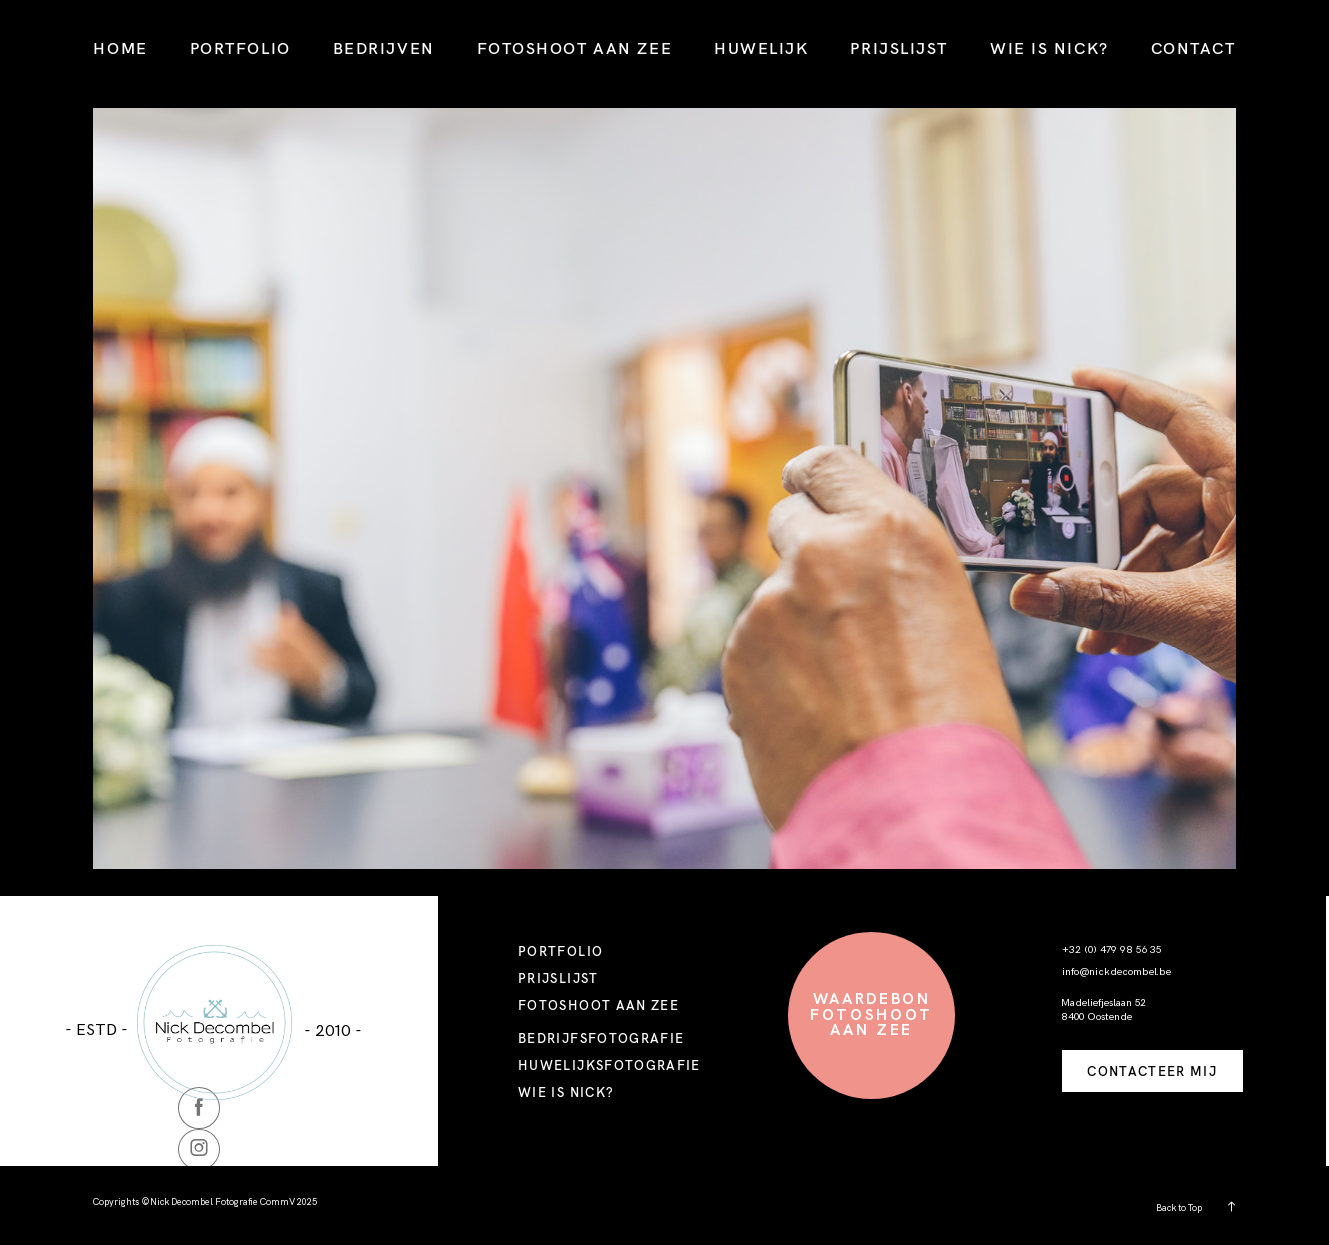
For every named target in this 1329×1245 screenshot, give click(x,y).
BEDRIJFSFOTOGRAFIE (601, 1038)
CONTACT (1193, 48)
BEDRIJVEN (384, 48)
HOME (120, 48)
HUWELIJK (761, 48)
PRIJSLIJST (899, 48)
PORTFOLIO (240, 48)
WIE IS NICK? (1049, 48)
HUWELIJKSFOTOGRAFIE (609, 1065)
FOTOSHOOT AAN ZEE (574, 48)
